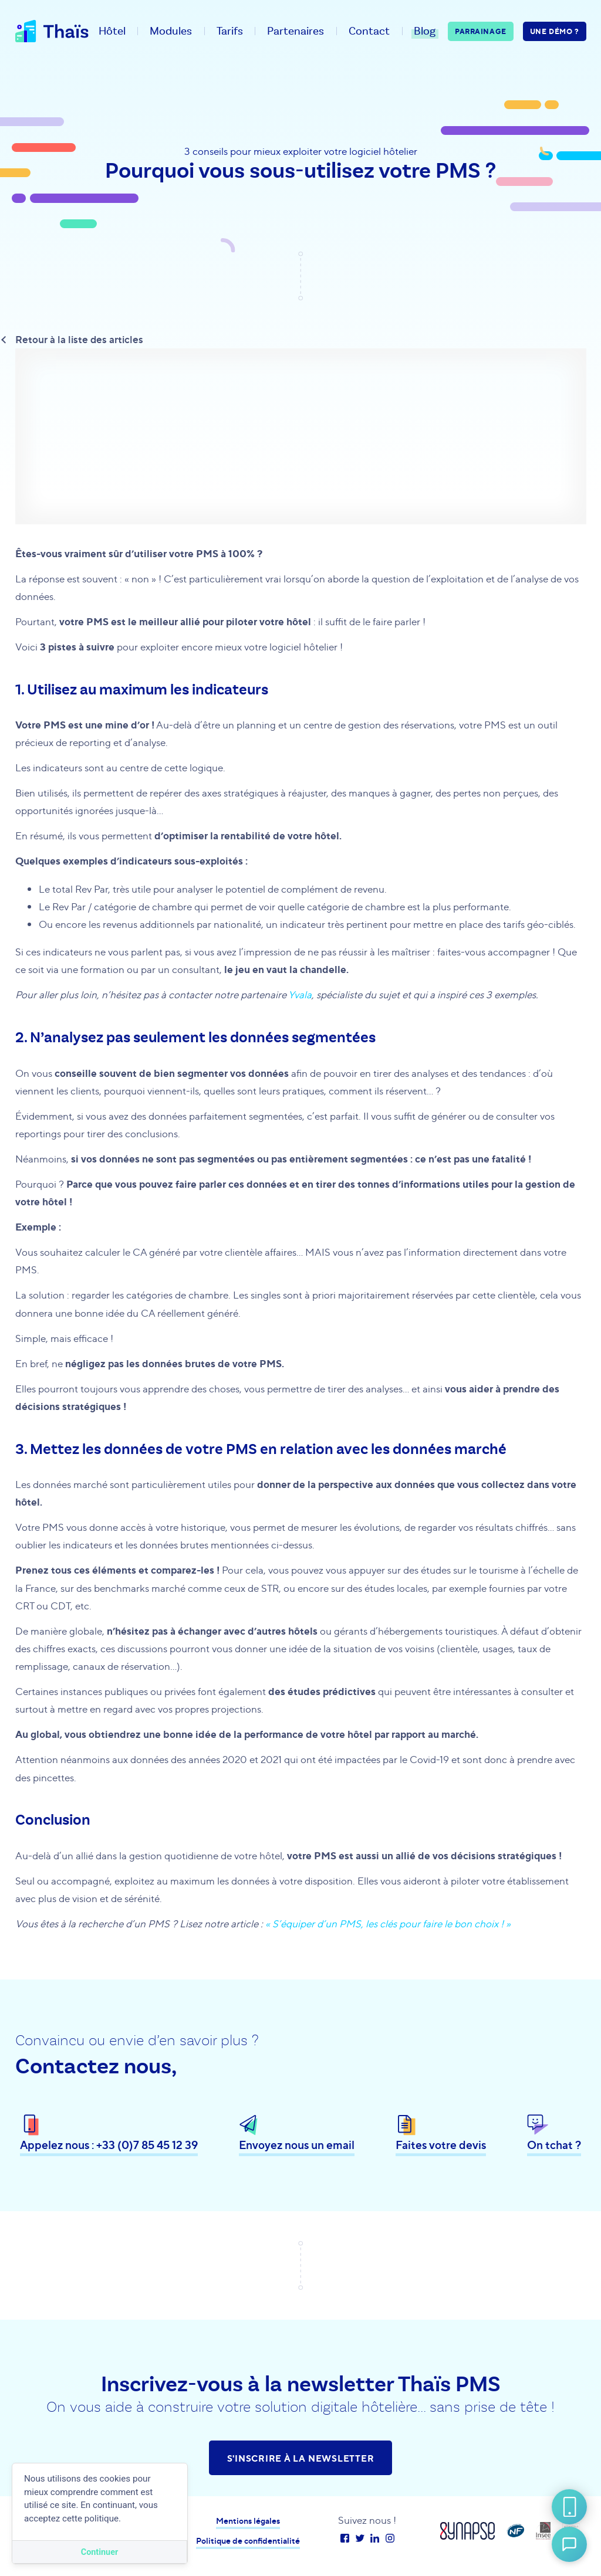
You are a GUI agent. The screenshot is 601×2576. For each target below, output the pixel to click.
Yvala (300, 994)
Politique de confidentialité (248, 2541)
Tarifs (230, 31)
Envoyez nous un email (296, 2146)
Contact (369, 31)
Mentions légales (248, 2521)
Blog (424, 31)
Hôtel (112, 31)
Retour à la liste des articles (79, 339)
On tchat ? (554, 2146)
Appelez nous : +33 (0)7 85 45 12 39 (109, 2146)
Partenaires (295, 31)
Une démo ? (554, 31)
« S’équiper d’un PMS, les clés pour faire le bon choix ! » (388, 1923)
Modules (171, 31)
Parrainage (481, 31)
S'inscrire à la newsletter (300, 2458)
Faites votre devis (441, 2146)
